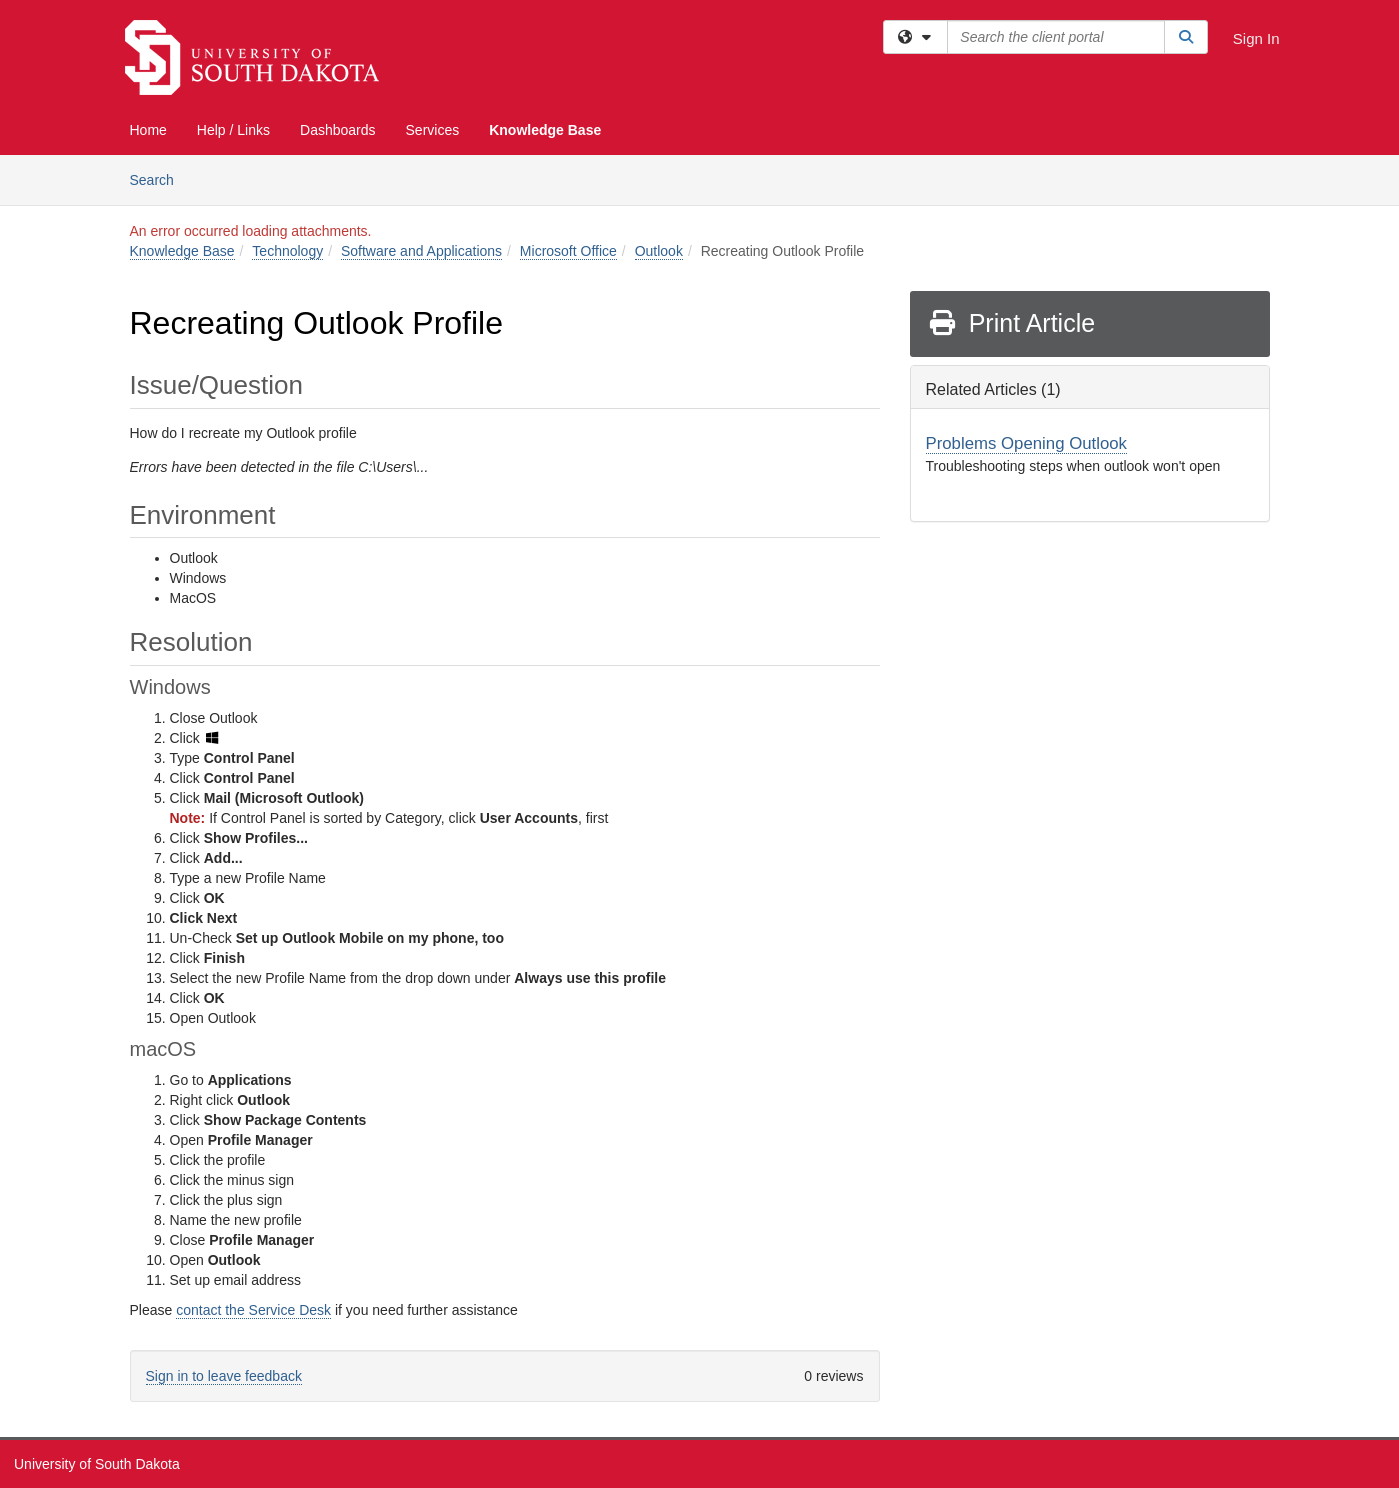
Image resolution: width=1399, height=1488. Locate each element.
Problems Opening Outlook (1026, 443)
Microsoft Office (568, 251)
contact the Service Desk (253, 1310)
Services (433, 130)
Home (148, 130)
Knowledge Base (545, 130)
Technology (287, 251)
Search (159, 178)
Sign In (1256, 38)
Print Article (1011, 323)
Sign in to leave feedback (224, 1376)
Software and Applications (421, 251)
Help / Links (233, 130)
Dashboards (338, 130)
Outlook (659, 251)
